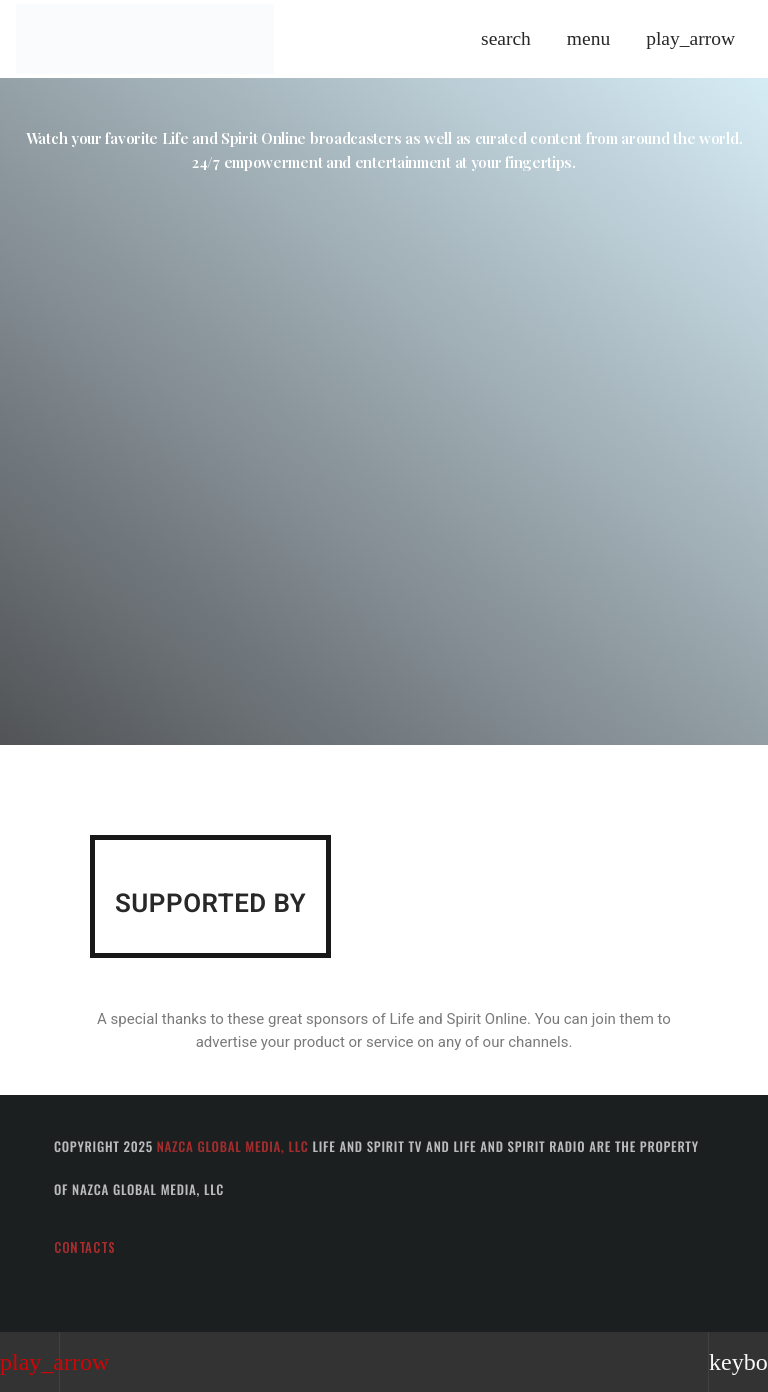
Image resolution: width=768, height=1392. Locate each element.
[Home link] (145, 39)
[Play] (690, 39)
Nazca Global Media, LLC (233, 1146)
